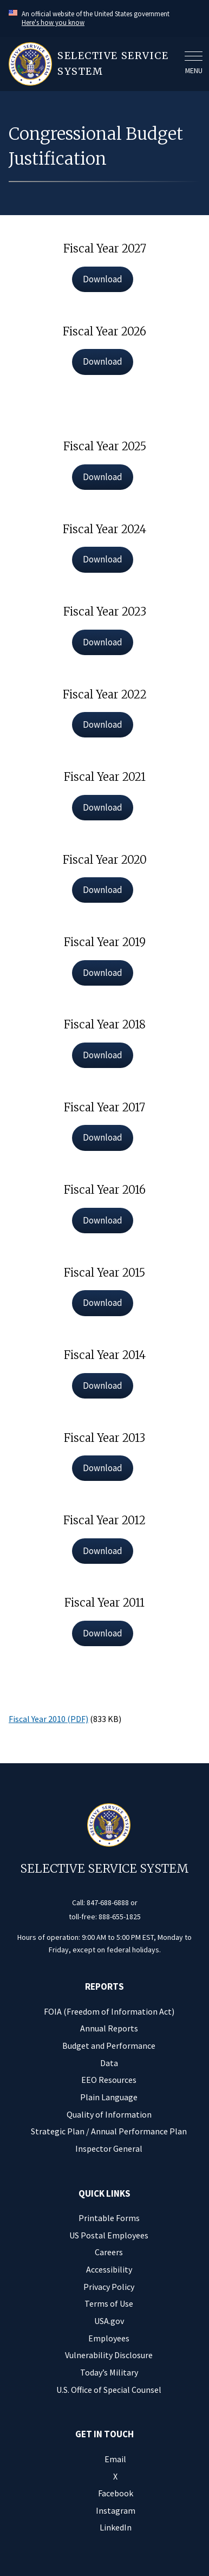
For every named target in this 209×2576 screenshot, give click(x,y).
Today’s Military (109, 2372)
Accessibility (109, 2269)
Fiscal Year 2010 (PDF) (48, 1718)
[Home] (93, 64)
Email (115, 2459)
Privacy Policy (108, 2286)
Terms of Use (108, 2303)
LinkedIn (116, 2527)
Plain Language (109, 2097)
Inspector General (108, 2148)
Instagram (115, 2510)
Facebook (115, 2493)
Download (102, 279)
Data (109, 2062)
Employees (108, 2338)
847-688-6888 (108, 1902)
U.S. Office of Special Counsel (108, 2389)
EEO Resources (108, 2079)
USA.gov (109, 2320)
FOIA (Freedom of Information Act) (109, 2011)
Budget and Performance (108, 2045)
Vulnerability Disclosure (109, 2355)
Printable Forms (109, 2217)
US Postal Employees (108, 2235)
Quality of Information (109, 2114)
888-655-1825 (120, 1916)
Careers (109, 2252)
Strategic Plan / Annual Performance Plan (109, 2131)
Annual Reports (109, 2028)
